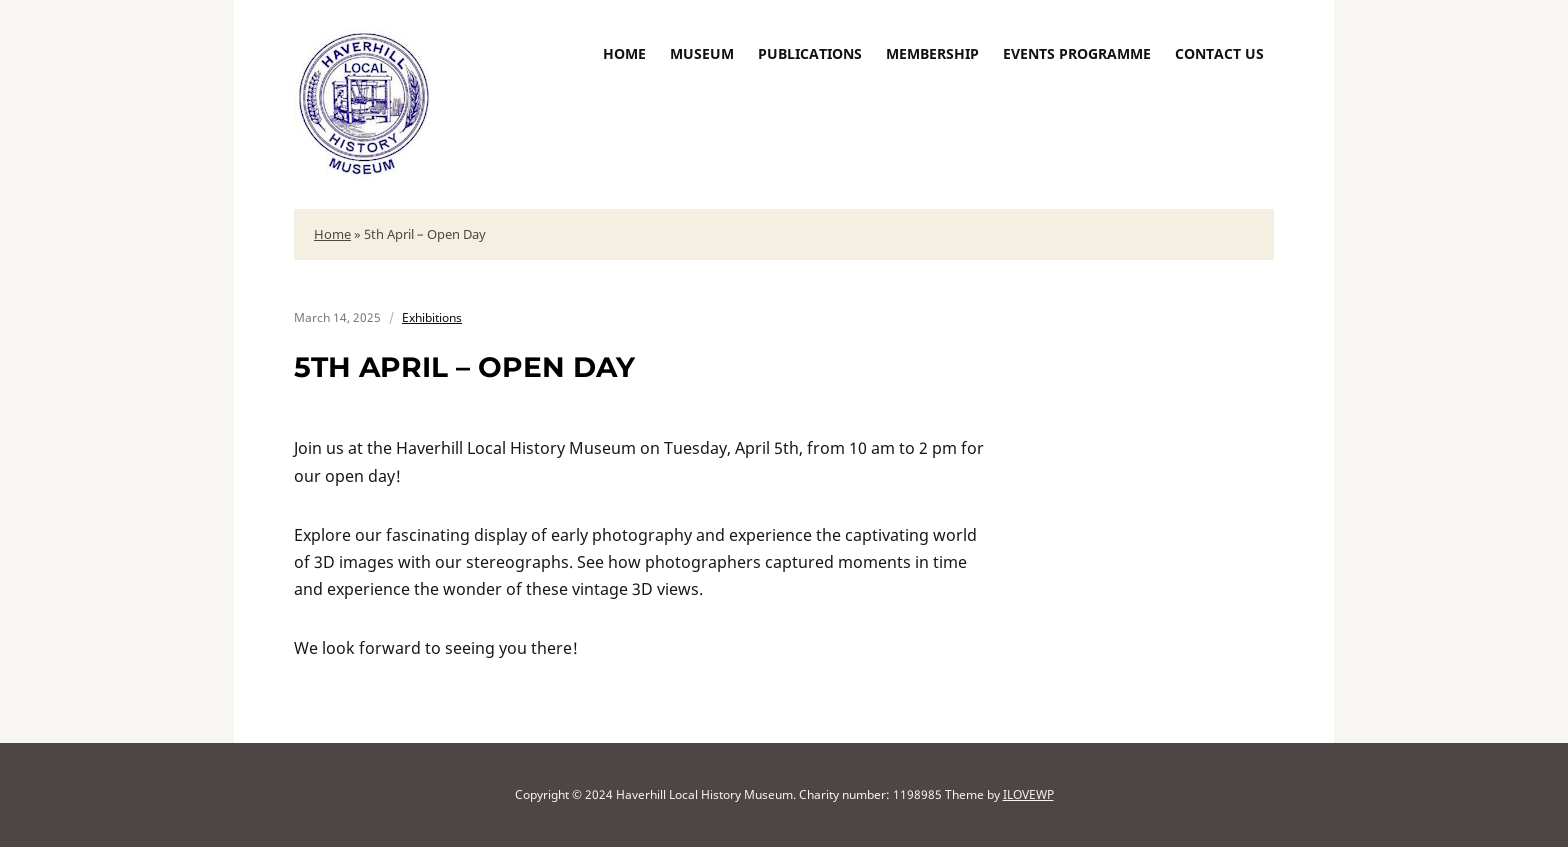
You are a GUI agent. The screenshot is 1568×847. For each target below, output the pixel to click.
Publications (810, 53)
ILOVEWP (1028, 794)
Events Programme (1077, 53)
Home (624, 53)
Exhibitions (432, 317)
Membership (932, 53)
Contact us (1219, 53)
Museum (702, 53)
